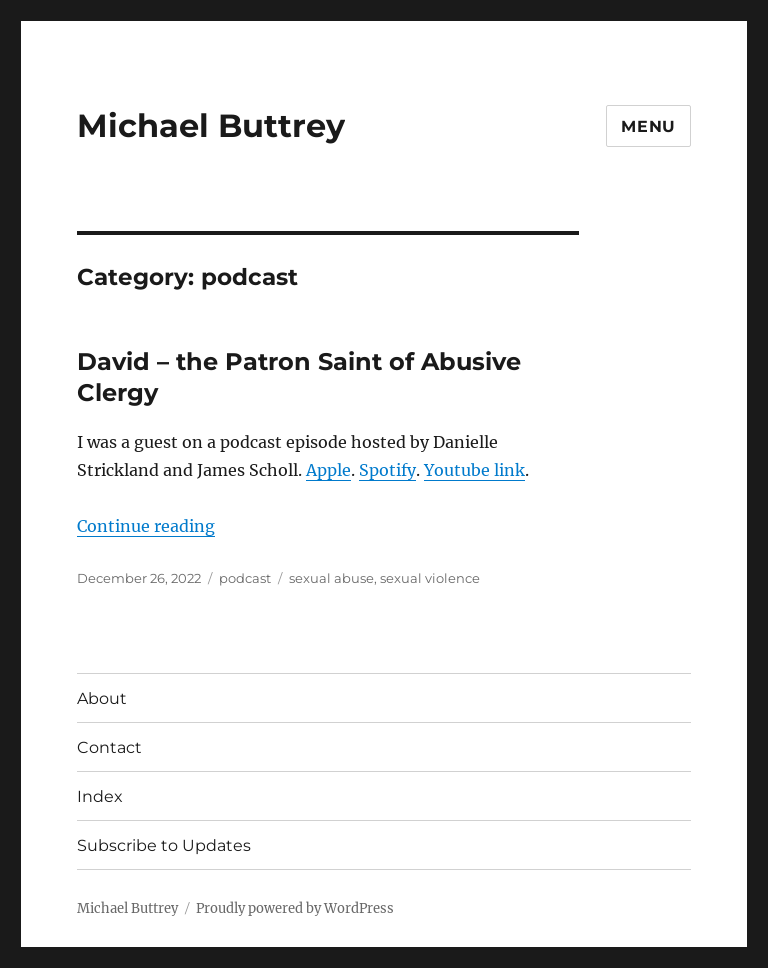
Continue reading (146, 526)
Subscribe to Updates (164, 845)
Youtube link (474, 470)
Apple (328, 470)
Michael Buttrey (211, 125)
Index (100, 796)
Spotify (387, 470)
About (102, 698)
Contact (109, 747)
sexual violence (430, 578)
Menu (648, 126)
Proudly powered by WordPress (295, 908)
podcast (245, 578)
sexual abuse (331, 578)
